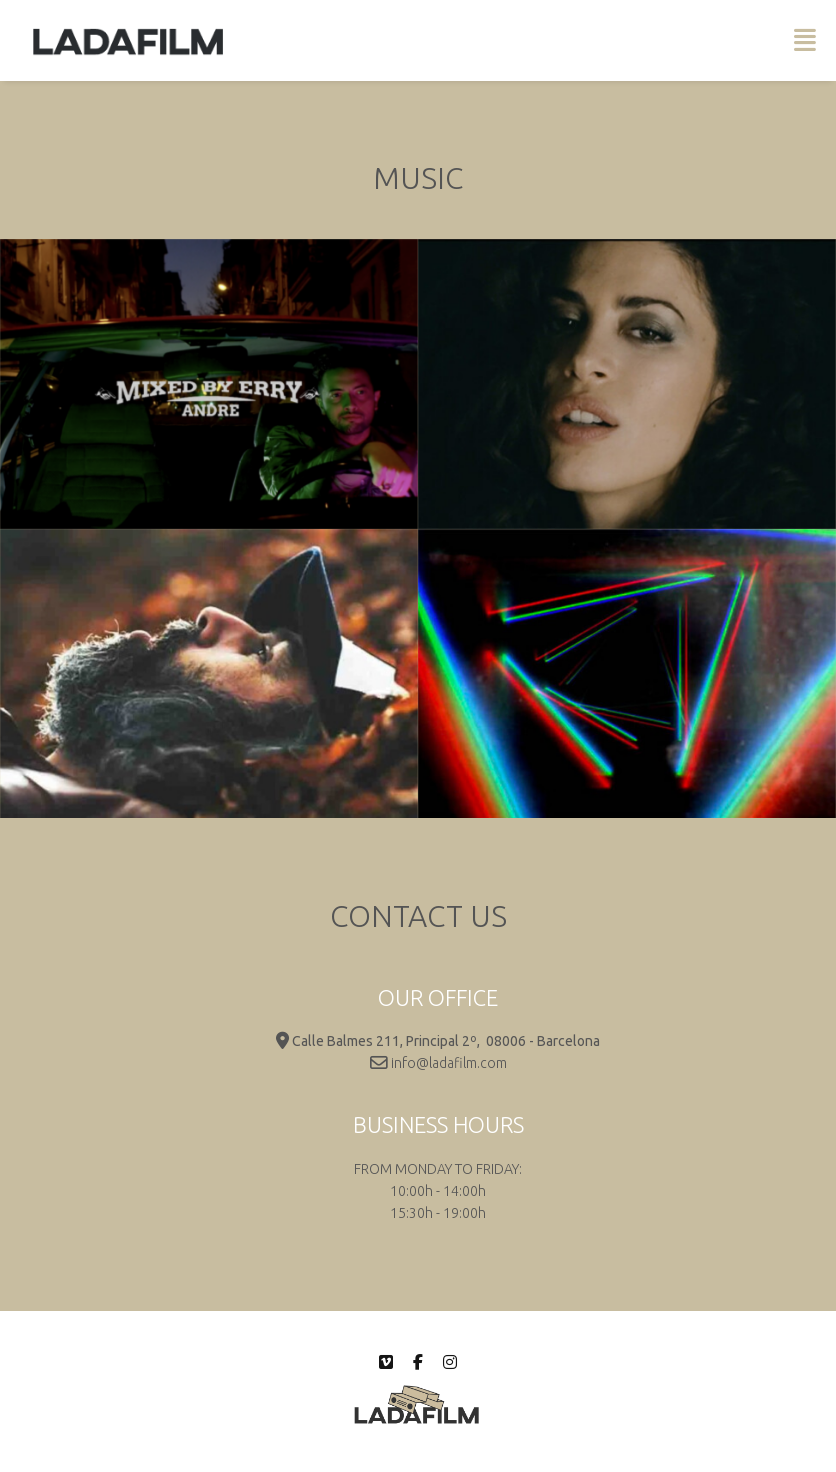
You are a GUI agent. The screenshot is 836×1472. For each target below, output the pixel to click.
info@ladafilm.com (449, 1063)
